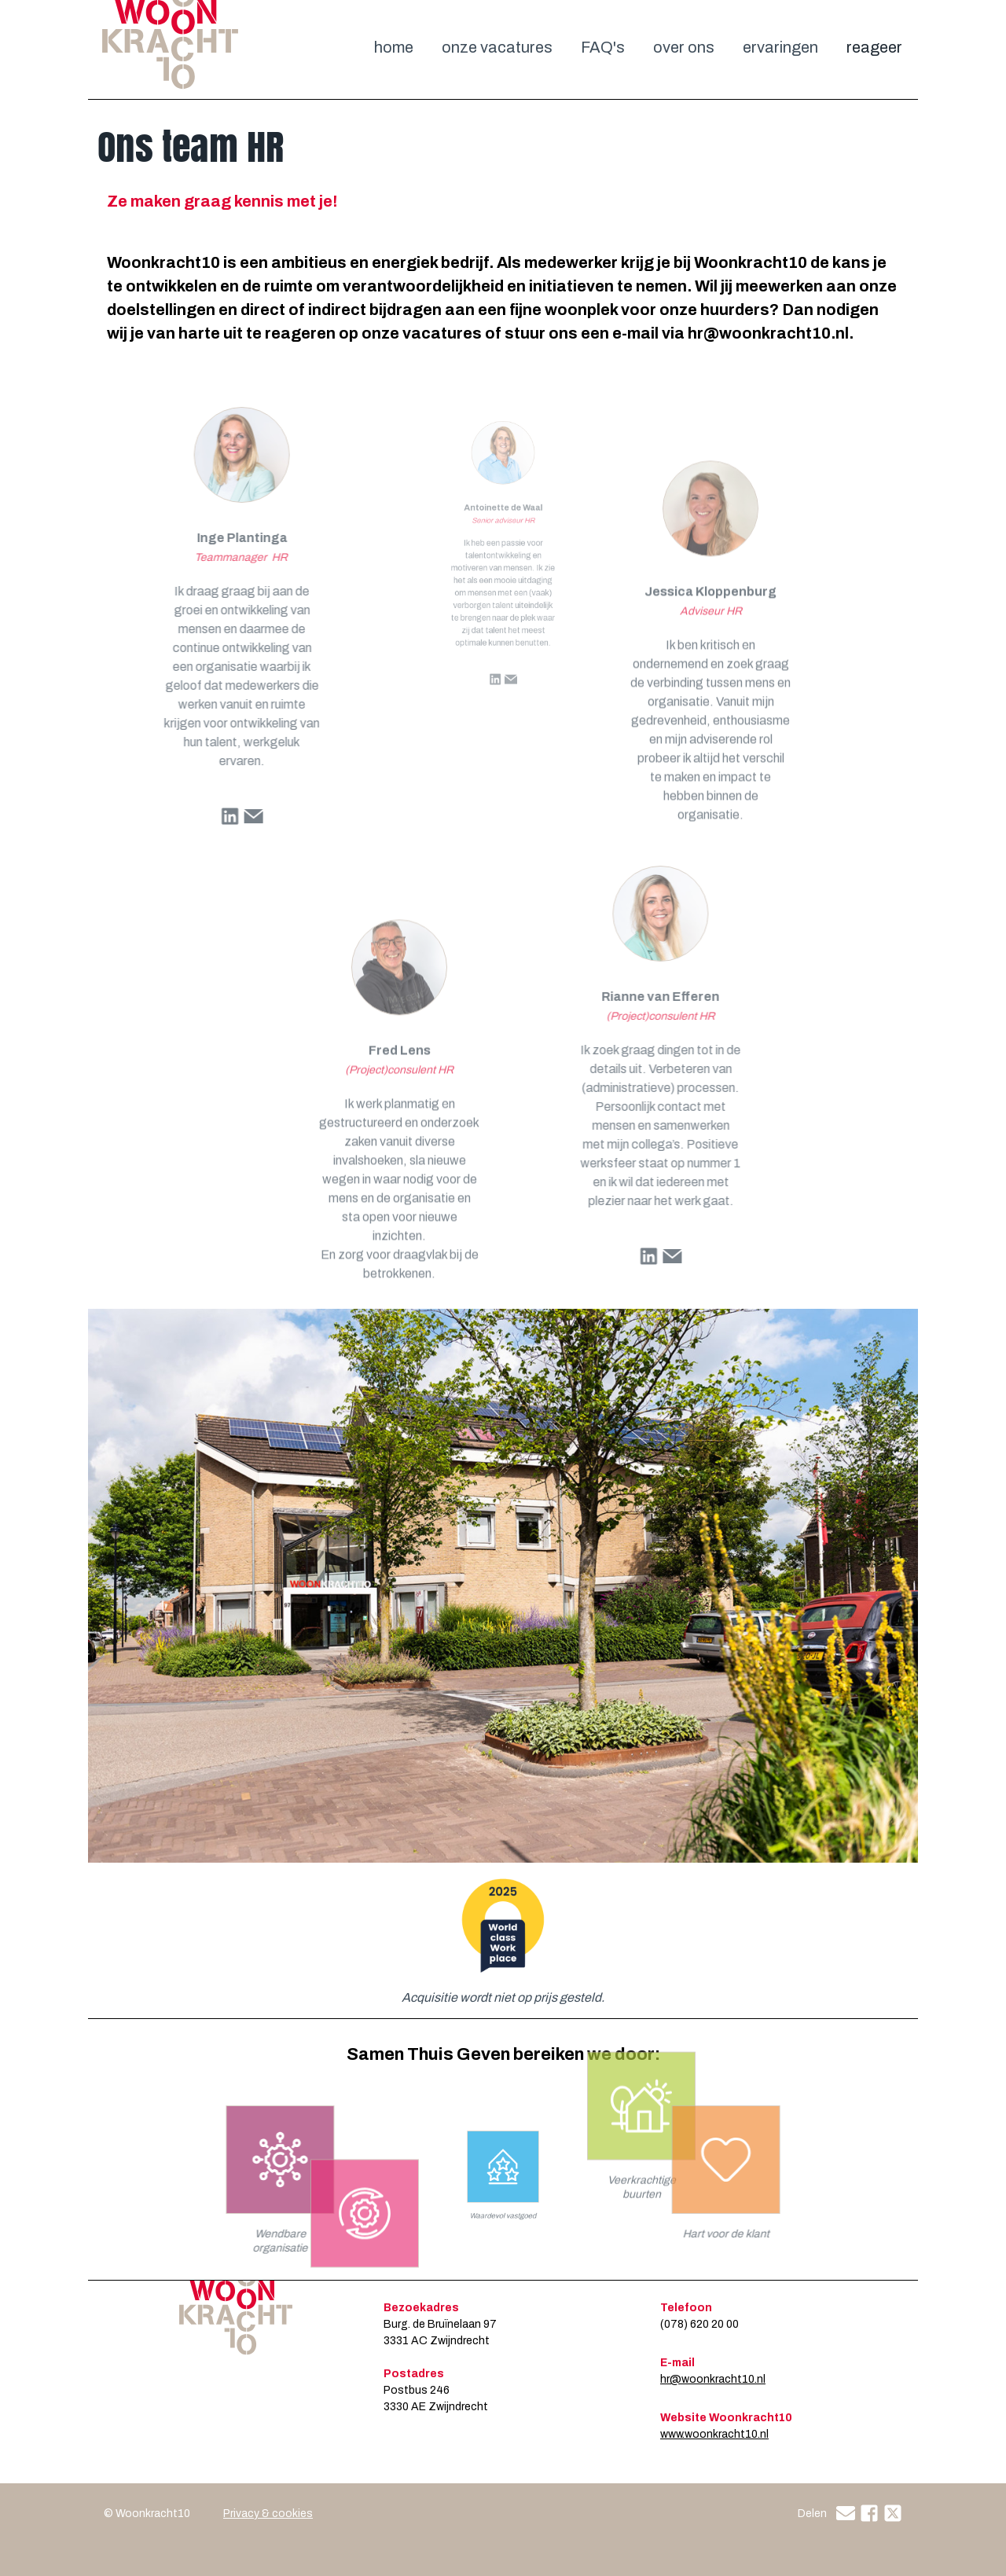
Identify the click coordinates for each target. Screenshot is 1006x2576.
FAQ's (603, 47)
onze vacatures (497, 47)
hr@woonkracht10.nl (713, 2379)
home (393, 47)
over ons (683, 47)
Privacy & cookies (268, 2513)
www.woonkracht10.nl (714, 2434)
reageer (874, 47)
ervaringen (780, 47)
